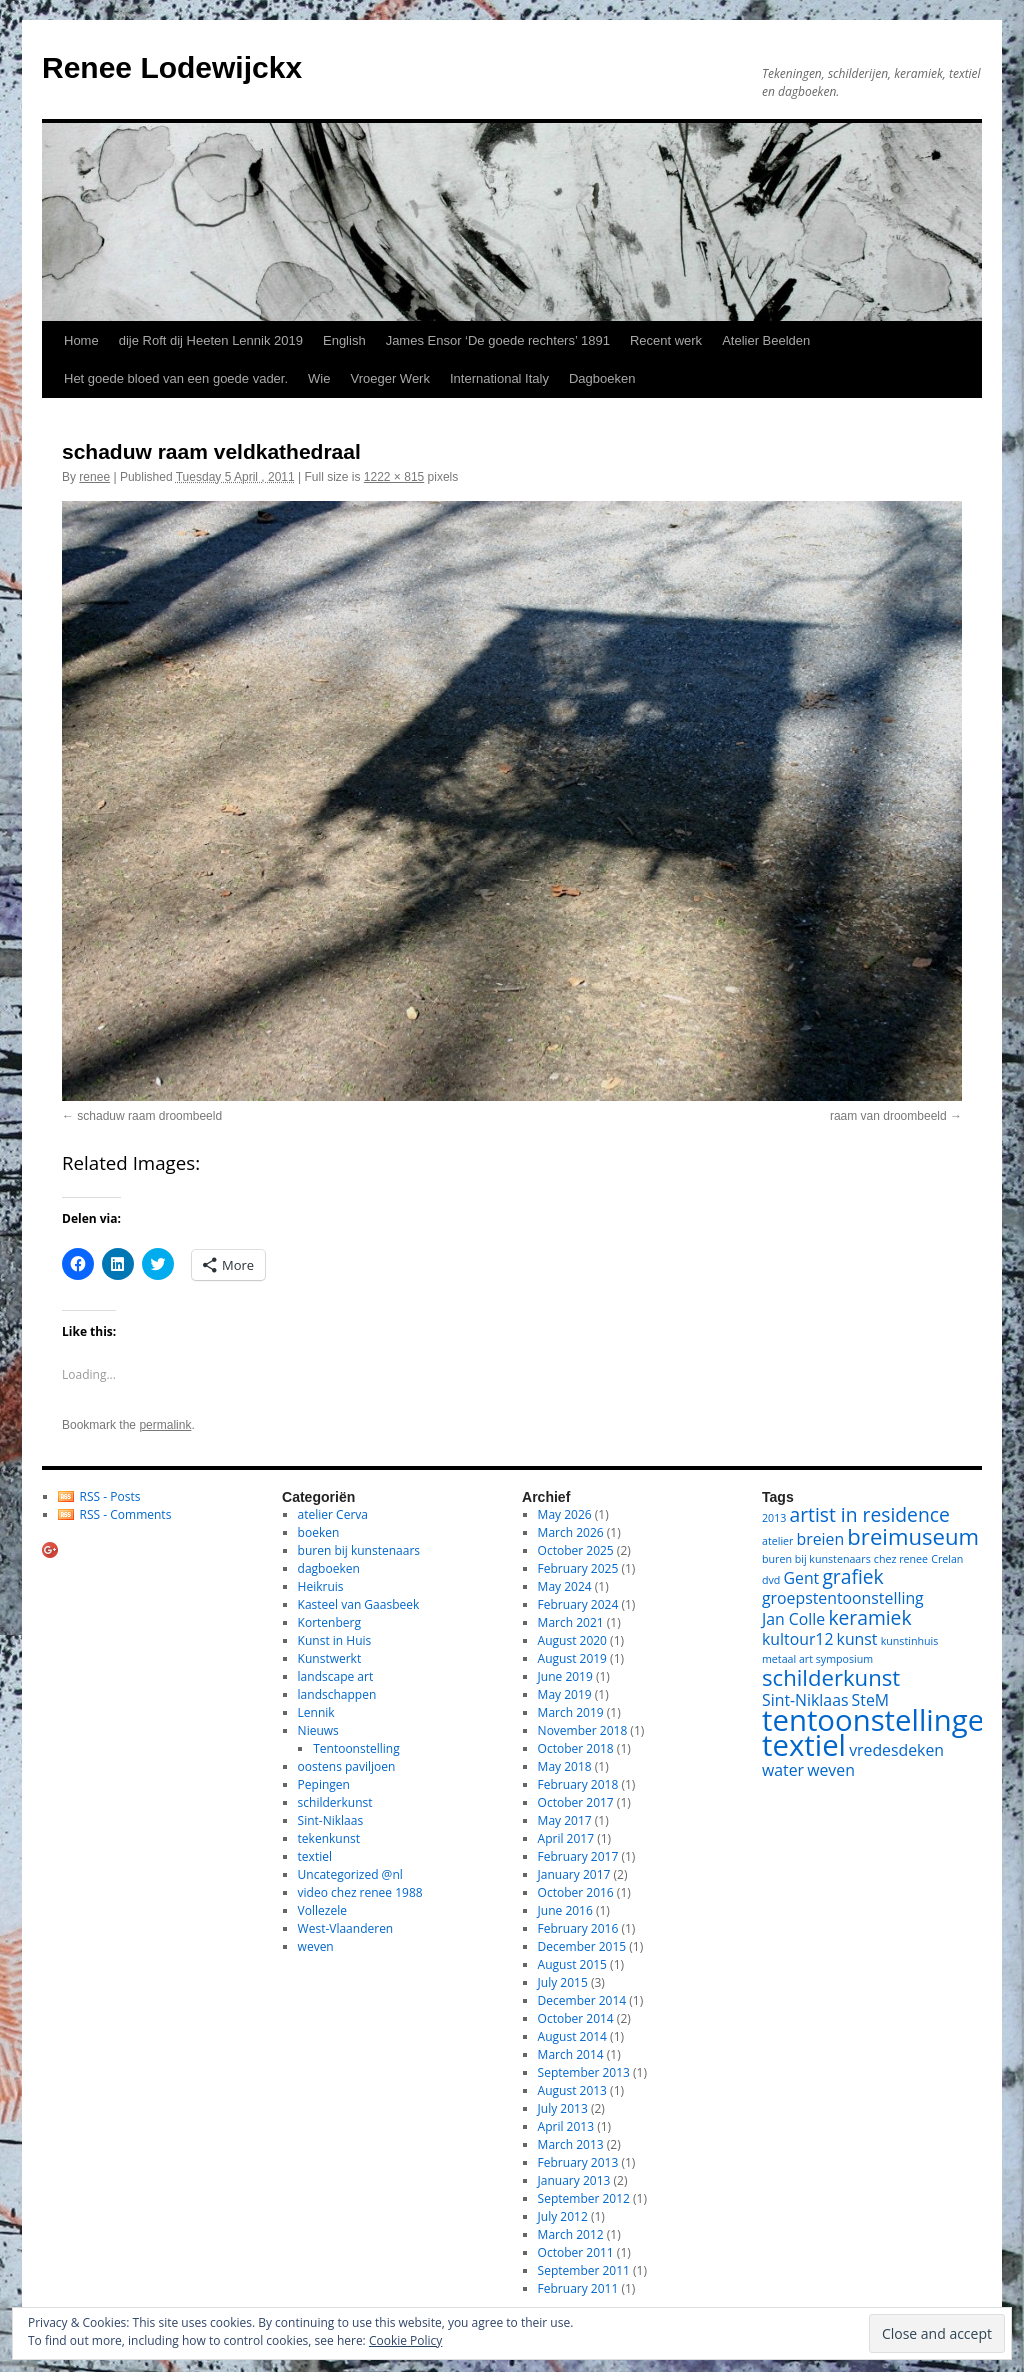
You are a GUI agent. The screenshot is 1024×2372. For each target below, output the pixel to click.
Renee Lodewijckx (172, 67)
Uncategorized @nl (350, 1874)
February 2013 (578, 2162)
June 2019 (565, 1676)
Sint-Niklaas (331, 1820)
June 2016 (565, 1910)
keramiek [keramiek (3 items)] (869, 1617)
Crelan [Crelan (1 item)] (947, 1559)
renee (94, 477)
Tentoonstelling (356, 1748)
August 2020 (572, 1640)
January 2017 (574, 1874)
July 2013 (563, 2108)
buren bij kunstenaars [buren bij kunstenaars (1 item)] (816, 1559)
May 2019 (565, 1694)
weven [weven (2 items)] (831, 1770)
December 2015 (582, 1946)
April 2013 (566, 2126)
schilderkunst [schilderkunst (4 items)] (831, 1677)
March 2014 (571, 2054)
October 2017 (576, 1802)
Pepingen (324, 1784)
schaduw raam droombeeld (149, 1116)
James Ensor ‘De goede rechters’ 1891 (498, 340)
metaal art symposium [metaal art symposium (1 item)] (817, 1659)
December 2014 (582, 2000)
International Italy (499, 378)
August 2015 (572, 1964)
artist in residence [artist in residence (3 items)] (870, 1514)
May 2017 (565, 1820)
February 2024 (578, 1604)
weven (316, 1946)
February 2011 (578, 2288)
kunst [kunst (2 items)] (857, 1639)
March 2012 (571, 2234)
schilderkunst (335, 1802)
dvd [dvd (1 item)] (771, 1580)
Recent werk (666, 340)
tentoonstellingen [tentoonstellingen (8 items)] (882, 1720)
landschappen (337, 1694)
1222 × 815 (394, 477)
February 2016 (578, 1928)
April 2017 (566, 1838)
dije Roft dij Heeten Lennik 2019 (211, 340)
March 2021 (571, 1622)
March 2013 (571, 2144)
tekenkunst (329, 1838)
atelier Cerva (333, 1514)
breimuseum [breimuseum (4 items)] (913, 1536)
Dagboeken (602, 378)
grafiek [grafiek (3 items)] (852, 1576)
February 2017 (578, 1856)
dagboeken (329, 1568)
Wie (319, 378)
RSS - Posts (110, 1496)
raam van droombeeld (888, 1116)
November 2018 (583, 1730)
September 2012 (584, 2198)
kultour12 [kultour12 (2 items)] (797, 1639)
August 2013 (572, 2090)
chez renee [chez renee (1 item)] (901, 1559)
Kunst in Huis (335, 1640)
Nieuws (318, 1730)
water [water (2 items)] (783, 1770)
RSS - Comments (126, 1514)
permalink (165, 1425)
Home (81, 340)
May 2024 (565, 1586)
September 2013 (584, 2072)
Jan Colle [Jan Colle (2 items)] (793, 1619)
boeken (319, 1532)
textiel (315, 1856)
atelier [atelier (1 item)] (777, 1541)
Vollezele (322, 1910)
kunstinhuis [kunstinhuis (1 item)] (910, 1641)
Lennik (316, 1712)
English (344, 340)
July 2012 (563, 2216)
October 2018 (576, 1748)
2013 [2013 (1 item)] (774, 1518)
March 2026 (571, 1532)
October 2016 (576, 1892)
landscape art (336, 1676)
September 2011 (584, 2270)
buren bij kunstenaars (359, 1550)
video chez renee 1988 (360, 1892)
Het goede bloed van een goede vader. (176, 378)
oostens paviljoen (347, 1766)
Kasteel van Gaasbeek (359, 1604)
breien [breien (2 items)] (821, 1539)
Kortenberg (329, 1622)
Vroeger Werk (389, 378)
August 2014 (572, 2036)
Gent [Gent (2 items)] (802, 1578)
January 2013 (574, 2180)
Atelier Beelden (766, 340)
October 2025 (576, 1550)
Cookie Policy (405, 2340)
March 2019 (571, 1712)
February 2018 (578, 1784)
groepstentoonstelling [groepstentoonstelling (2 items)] (843, 1598)
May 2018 (565, 1766)
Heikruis (321, 1586)
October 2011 (576, 2252)
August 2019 (572, 1658)
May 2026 (565, 1514)
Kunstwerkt (330, 1658)
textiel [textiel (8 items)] (804, 1745)
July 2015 (563, 1982)
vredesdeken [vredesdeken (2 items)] (896, 1750)
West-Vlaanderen (346, 1928)
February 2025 (578, 1568)
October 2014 (576, 2018)
